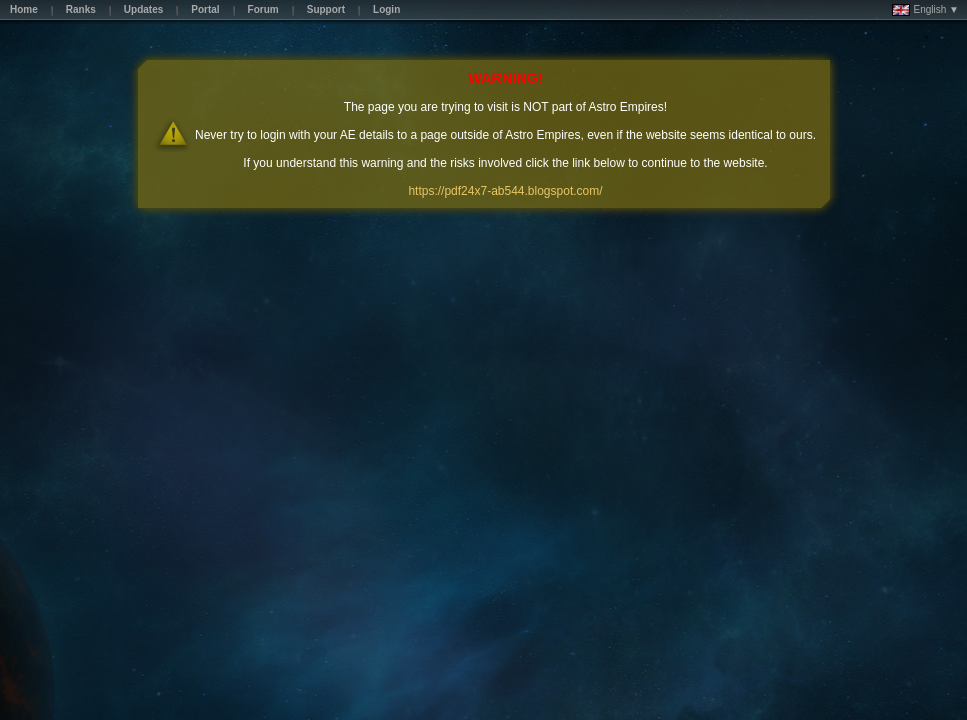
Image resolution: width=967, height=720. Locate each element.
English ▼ (925, 10)
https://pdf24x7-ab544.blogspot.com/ (505, 191)
